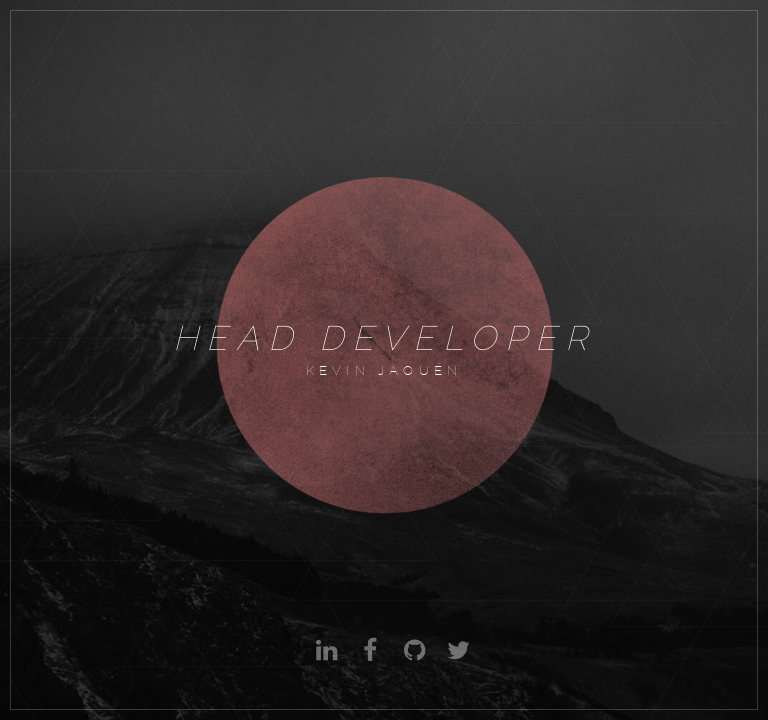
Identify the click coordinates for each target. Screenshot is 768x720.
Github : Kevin (412, 665)
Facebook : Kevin (368, 665)
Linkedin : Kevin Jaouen (324, 665)
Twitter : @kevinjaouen (456, 665)
